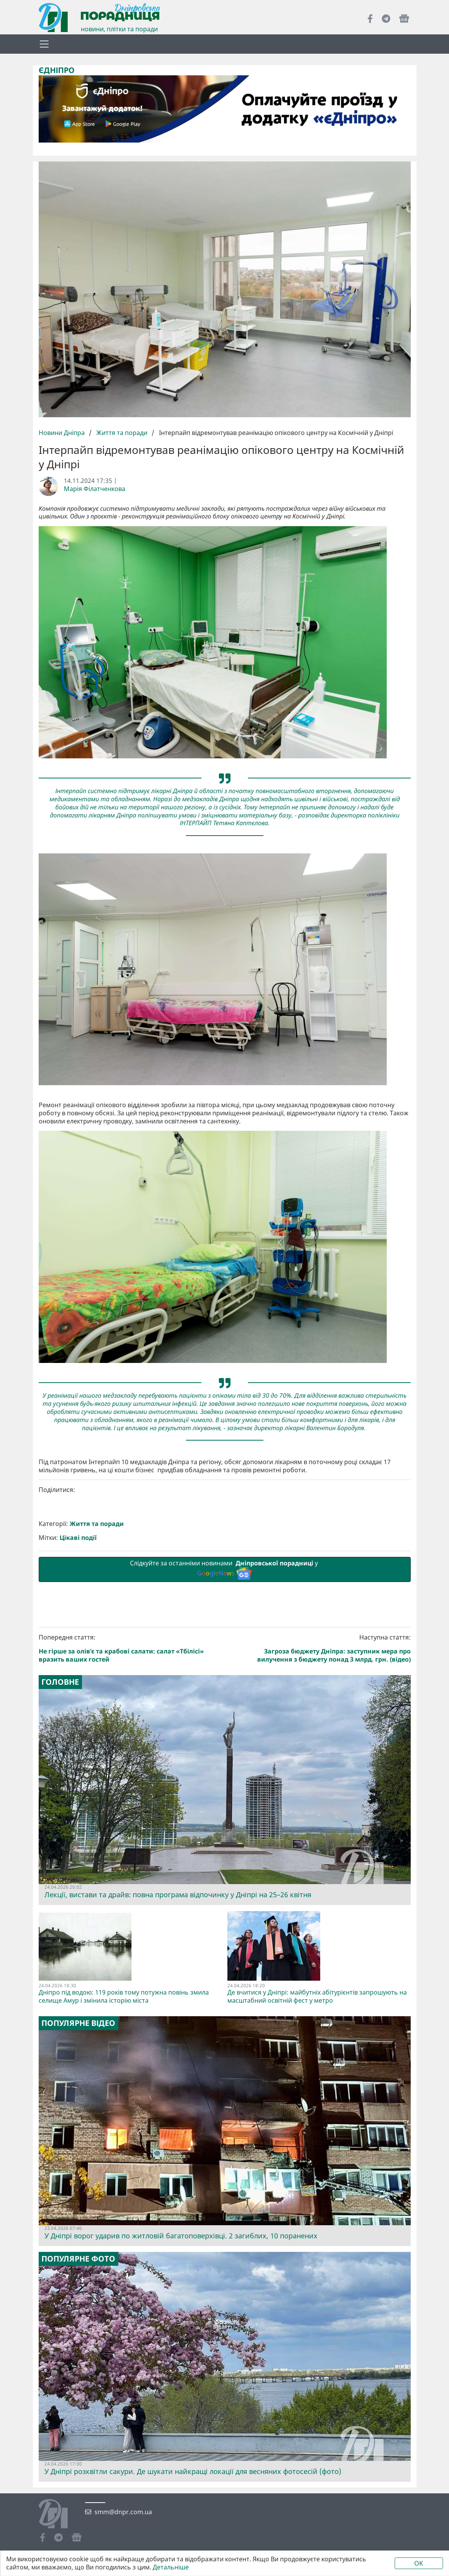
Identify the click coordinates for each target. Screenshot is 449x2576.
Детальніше (171, 2567)
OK (418, 2563)
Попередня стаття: (130, 1781)
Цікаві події (78, 1671)
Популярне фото (78, 2392)
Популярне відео (78, 2156)
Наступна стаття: (319, 1781)
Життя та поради (121, 432)
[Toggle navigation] (44, 44)
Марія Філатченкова (94, 488)
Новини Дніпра (62, 432)
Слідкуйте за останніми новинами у (224, 1701)
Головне (60, 1815)
